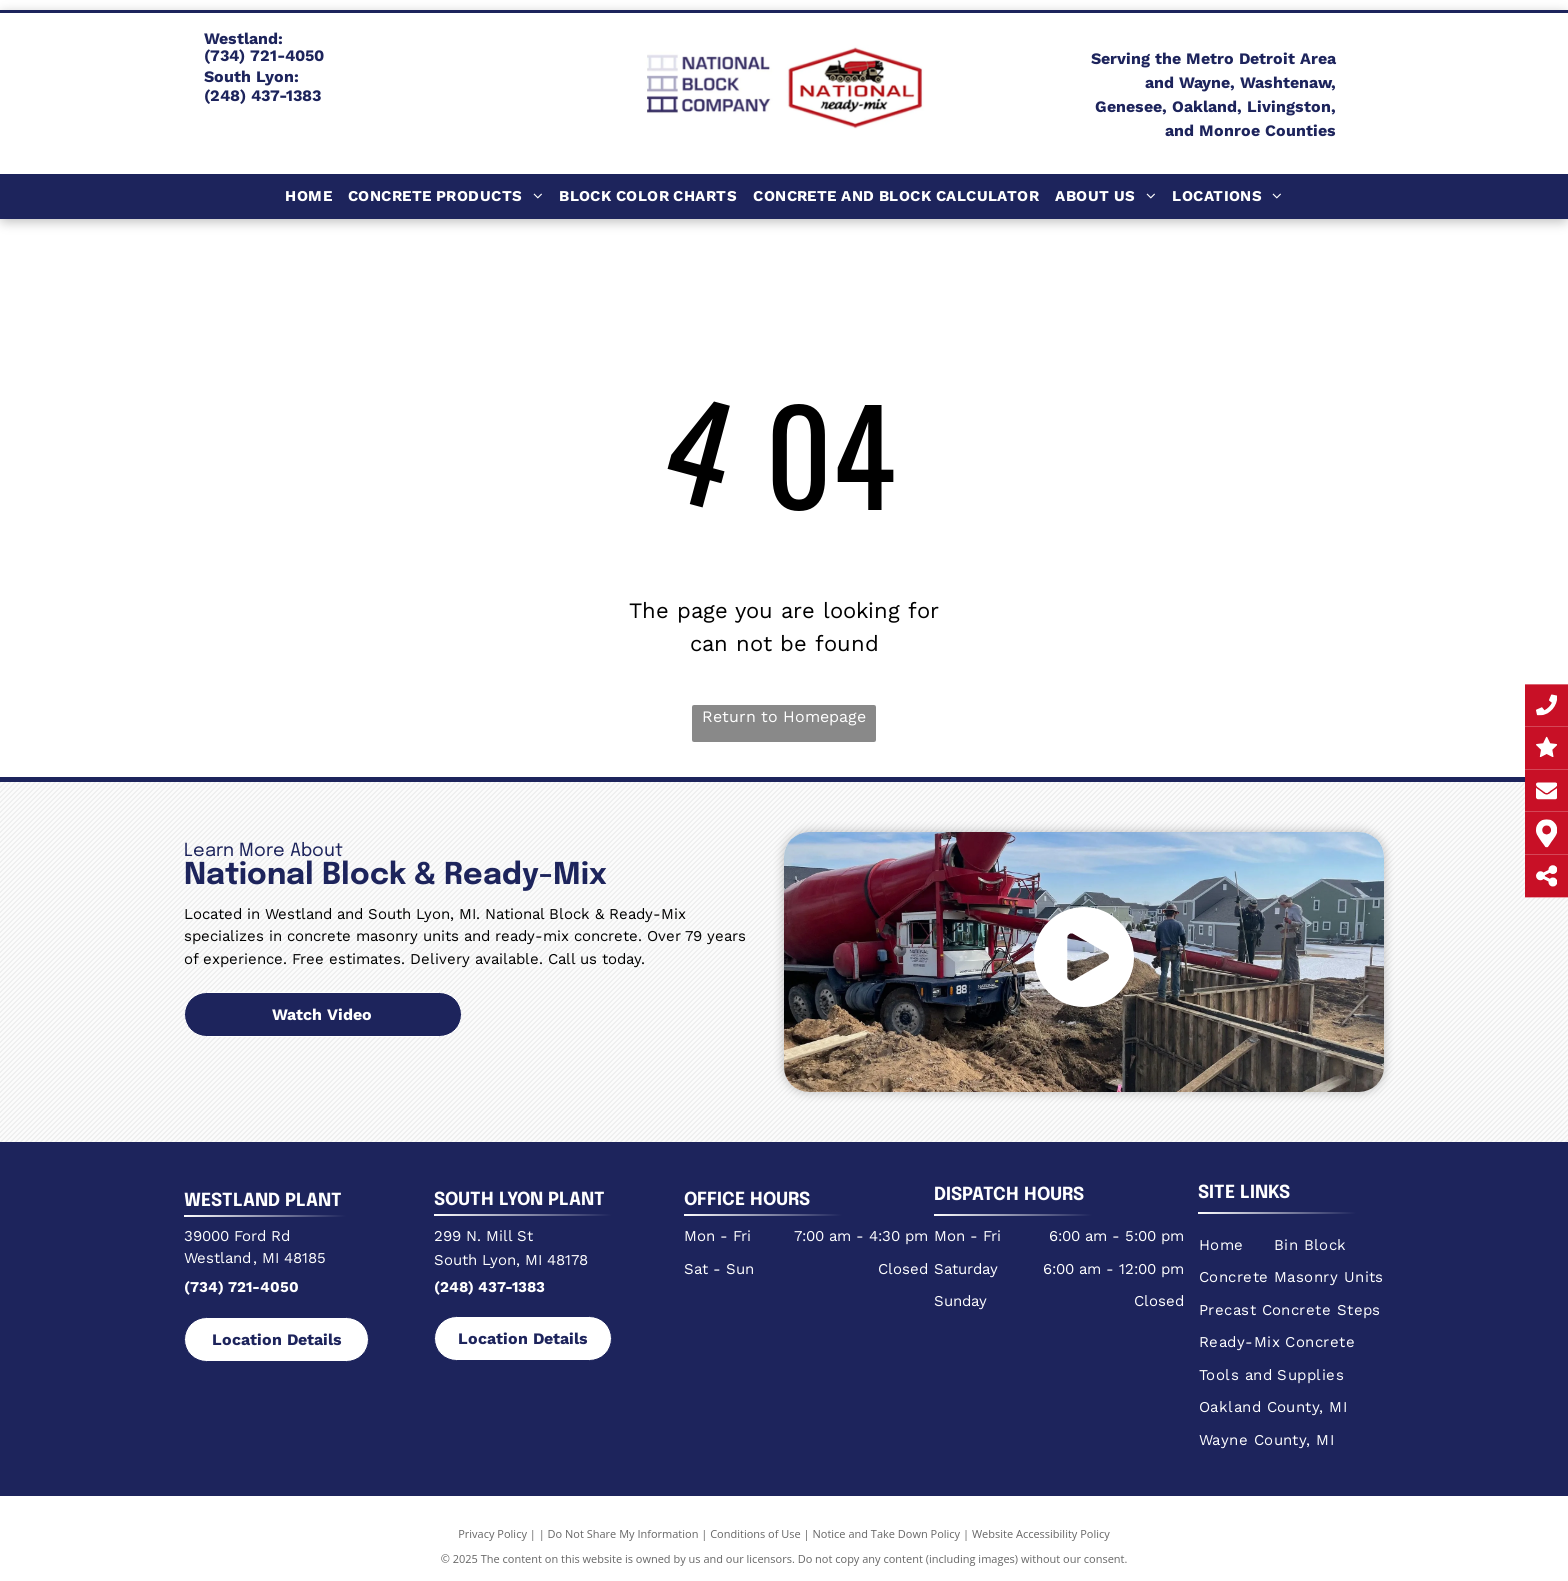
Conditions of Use (755, 1533)
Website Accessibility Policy (1041, 1533)
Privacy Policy (492, 1533)
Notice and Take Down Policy (887, 1533)
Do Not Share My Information (623, 1533)
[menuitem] (308, 196)
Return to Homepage (784, 716)
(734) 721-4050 (241, 1287)
